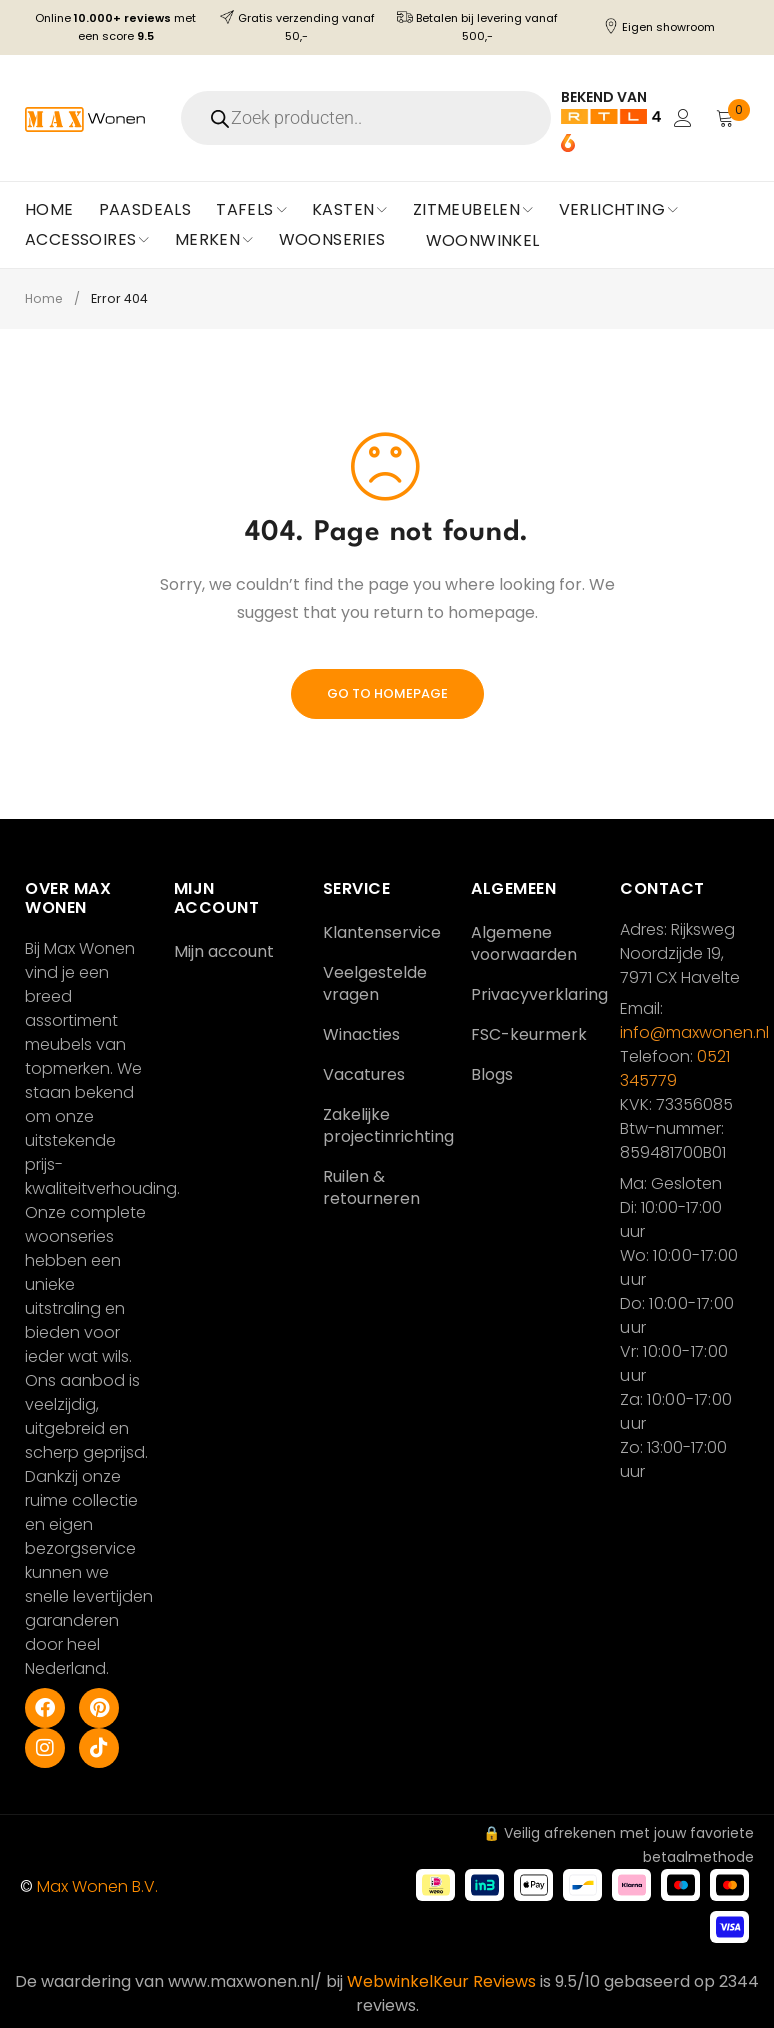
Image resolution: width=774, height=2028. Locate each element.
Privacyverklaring (539, 994)
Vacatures (364, 1074)
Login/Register (681, 118)
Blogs (492, 1074)
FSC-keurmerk (529, 1034)
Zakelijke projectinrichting (388, 1125)
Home (45, 298)
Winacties (361, 1034)
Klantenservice (382, 932)
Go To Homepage (387, 693)
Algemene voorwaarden (524, 943)
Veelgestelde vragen (375, 983)
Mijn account (224, 951)
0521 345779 (675, 1068)
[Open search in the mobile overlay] (369, 118)
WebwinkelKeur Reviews (441, 1981)
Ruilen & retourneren (371, 1187)
